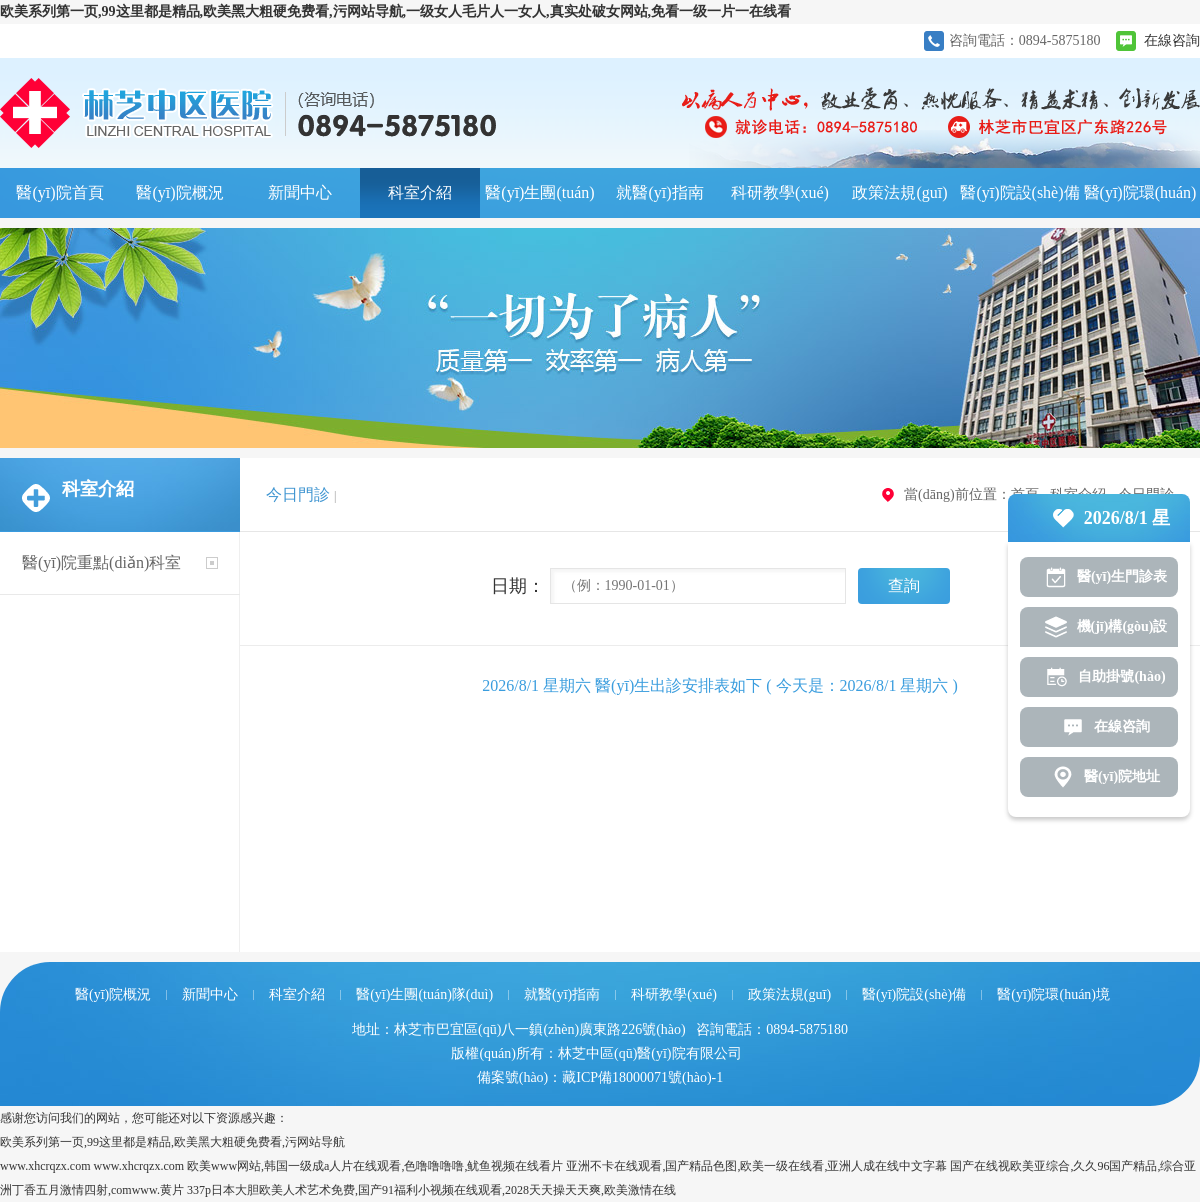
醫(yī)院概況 (179, 192)
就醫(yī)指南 (659, 192)
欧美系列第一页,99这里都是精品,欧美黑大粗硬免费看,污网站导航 (172, 1142)
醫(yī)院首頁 (59, 192)
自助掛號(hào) (1121, 676)
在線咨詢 (1172, 40)
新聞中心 (300, 192)
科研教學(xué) (780, 192)
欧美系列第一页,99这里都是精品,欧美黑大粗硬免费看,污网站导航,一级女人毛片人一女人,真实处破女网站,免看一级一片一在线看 (395, 11)
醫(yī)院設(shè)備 (1019, 192)
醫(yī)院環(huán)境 (1140, 201)
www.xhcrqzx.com (45, 1166)
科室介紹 (420, 192)
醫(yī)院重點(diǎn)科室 (101, 562)
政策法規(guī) (899, 192)
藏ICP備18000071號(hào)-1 (642, 1077)
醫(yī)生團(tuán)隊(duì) (539, 201)
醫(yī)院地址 (1122, 776)
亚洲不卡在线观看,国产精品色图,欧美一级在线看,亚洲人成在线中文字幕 (756, 1166)
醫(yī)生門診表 (1122, 576)
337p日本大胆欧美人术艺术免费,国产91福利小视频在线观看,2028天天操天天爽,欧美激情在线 (431, 1190)
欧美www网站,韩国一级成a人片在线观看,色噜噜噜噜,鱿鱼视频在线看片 (375, 1166)
